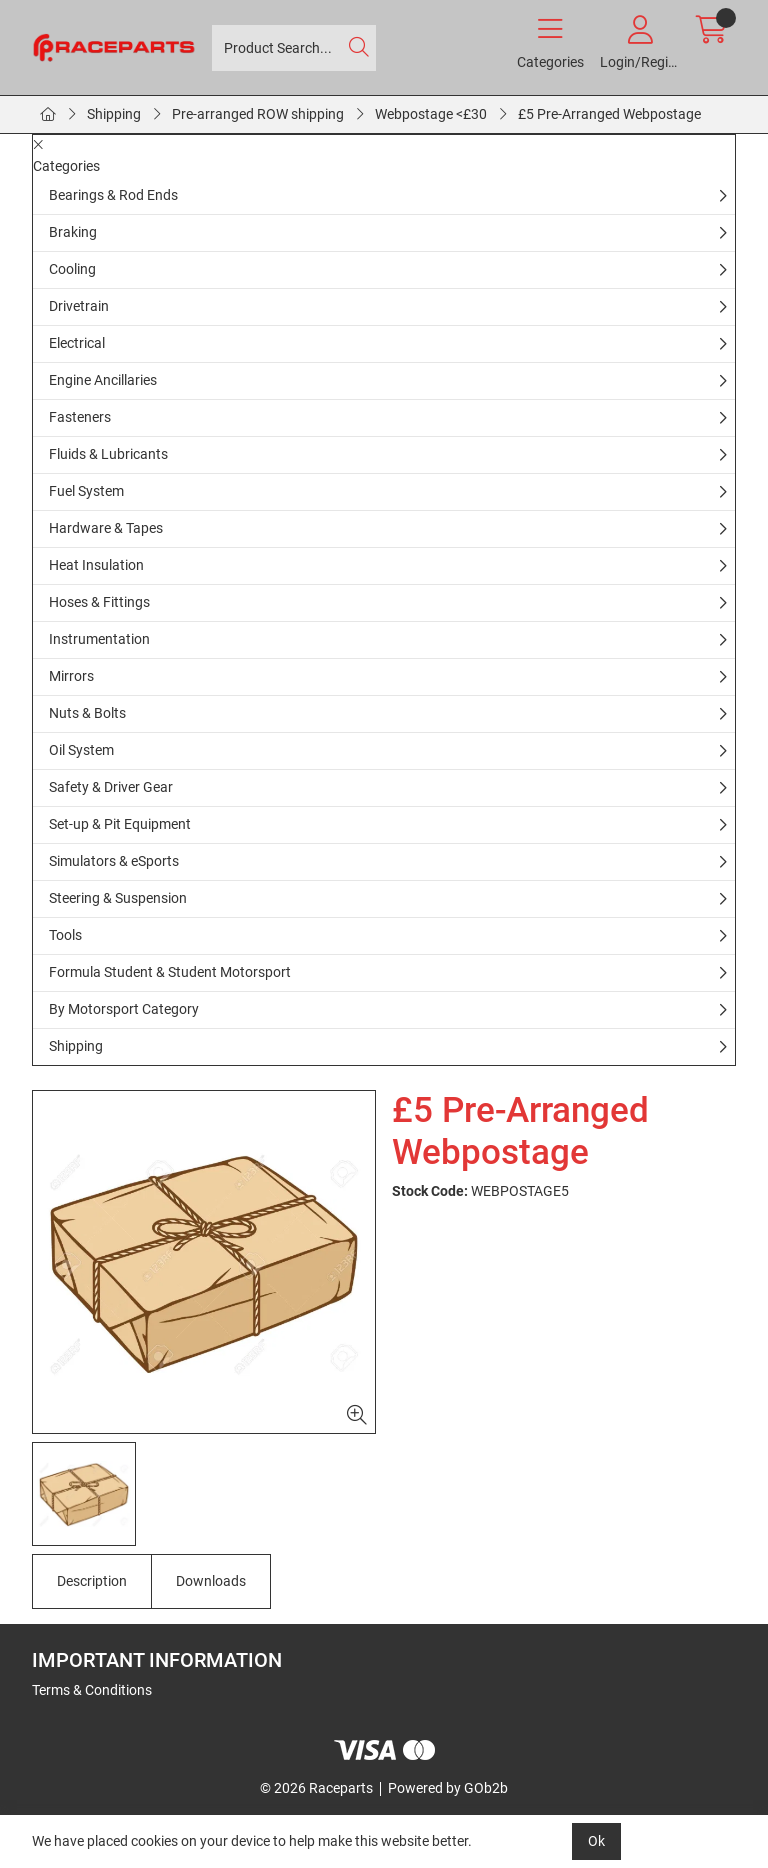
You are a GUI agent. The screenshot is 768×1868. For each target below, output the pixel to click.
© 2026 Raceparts (316, 1788)
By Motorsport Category (124, 1009)
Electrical (77, 343)
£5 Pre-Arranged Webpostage (609, 114)
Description (92, 1581)
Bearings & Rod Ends (113, 195)
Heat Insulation (96, 565)
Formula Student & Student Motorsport (170, 972)
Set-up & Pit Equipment (120, 824)
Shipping (114, 114)
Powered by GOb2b (448, 1788)
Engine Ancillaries (103, 380)
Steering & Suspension (118, 898)
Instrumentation (99, 639)
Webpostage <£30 (431, 114)
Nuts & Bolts (87, 713)
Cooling (72, 269)
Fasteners (80, 417)
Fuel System (86, 491)
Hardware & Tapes (106, 528)
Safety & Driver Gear (111, 787)
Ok (596, 1841)
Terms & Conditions (92, 1690)
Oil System (81, 750)
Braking (73, 232)
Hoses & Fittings (99, 602)
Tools (65, 935)
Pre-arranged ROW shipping (258, 114)
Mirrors (71, 676)
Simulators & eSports (114, 861)
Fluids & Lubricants (108, 454)
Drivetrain (79, 306)
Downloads (211, 1581)
